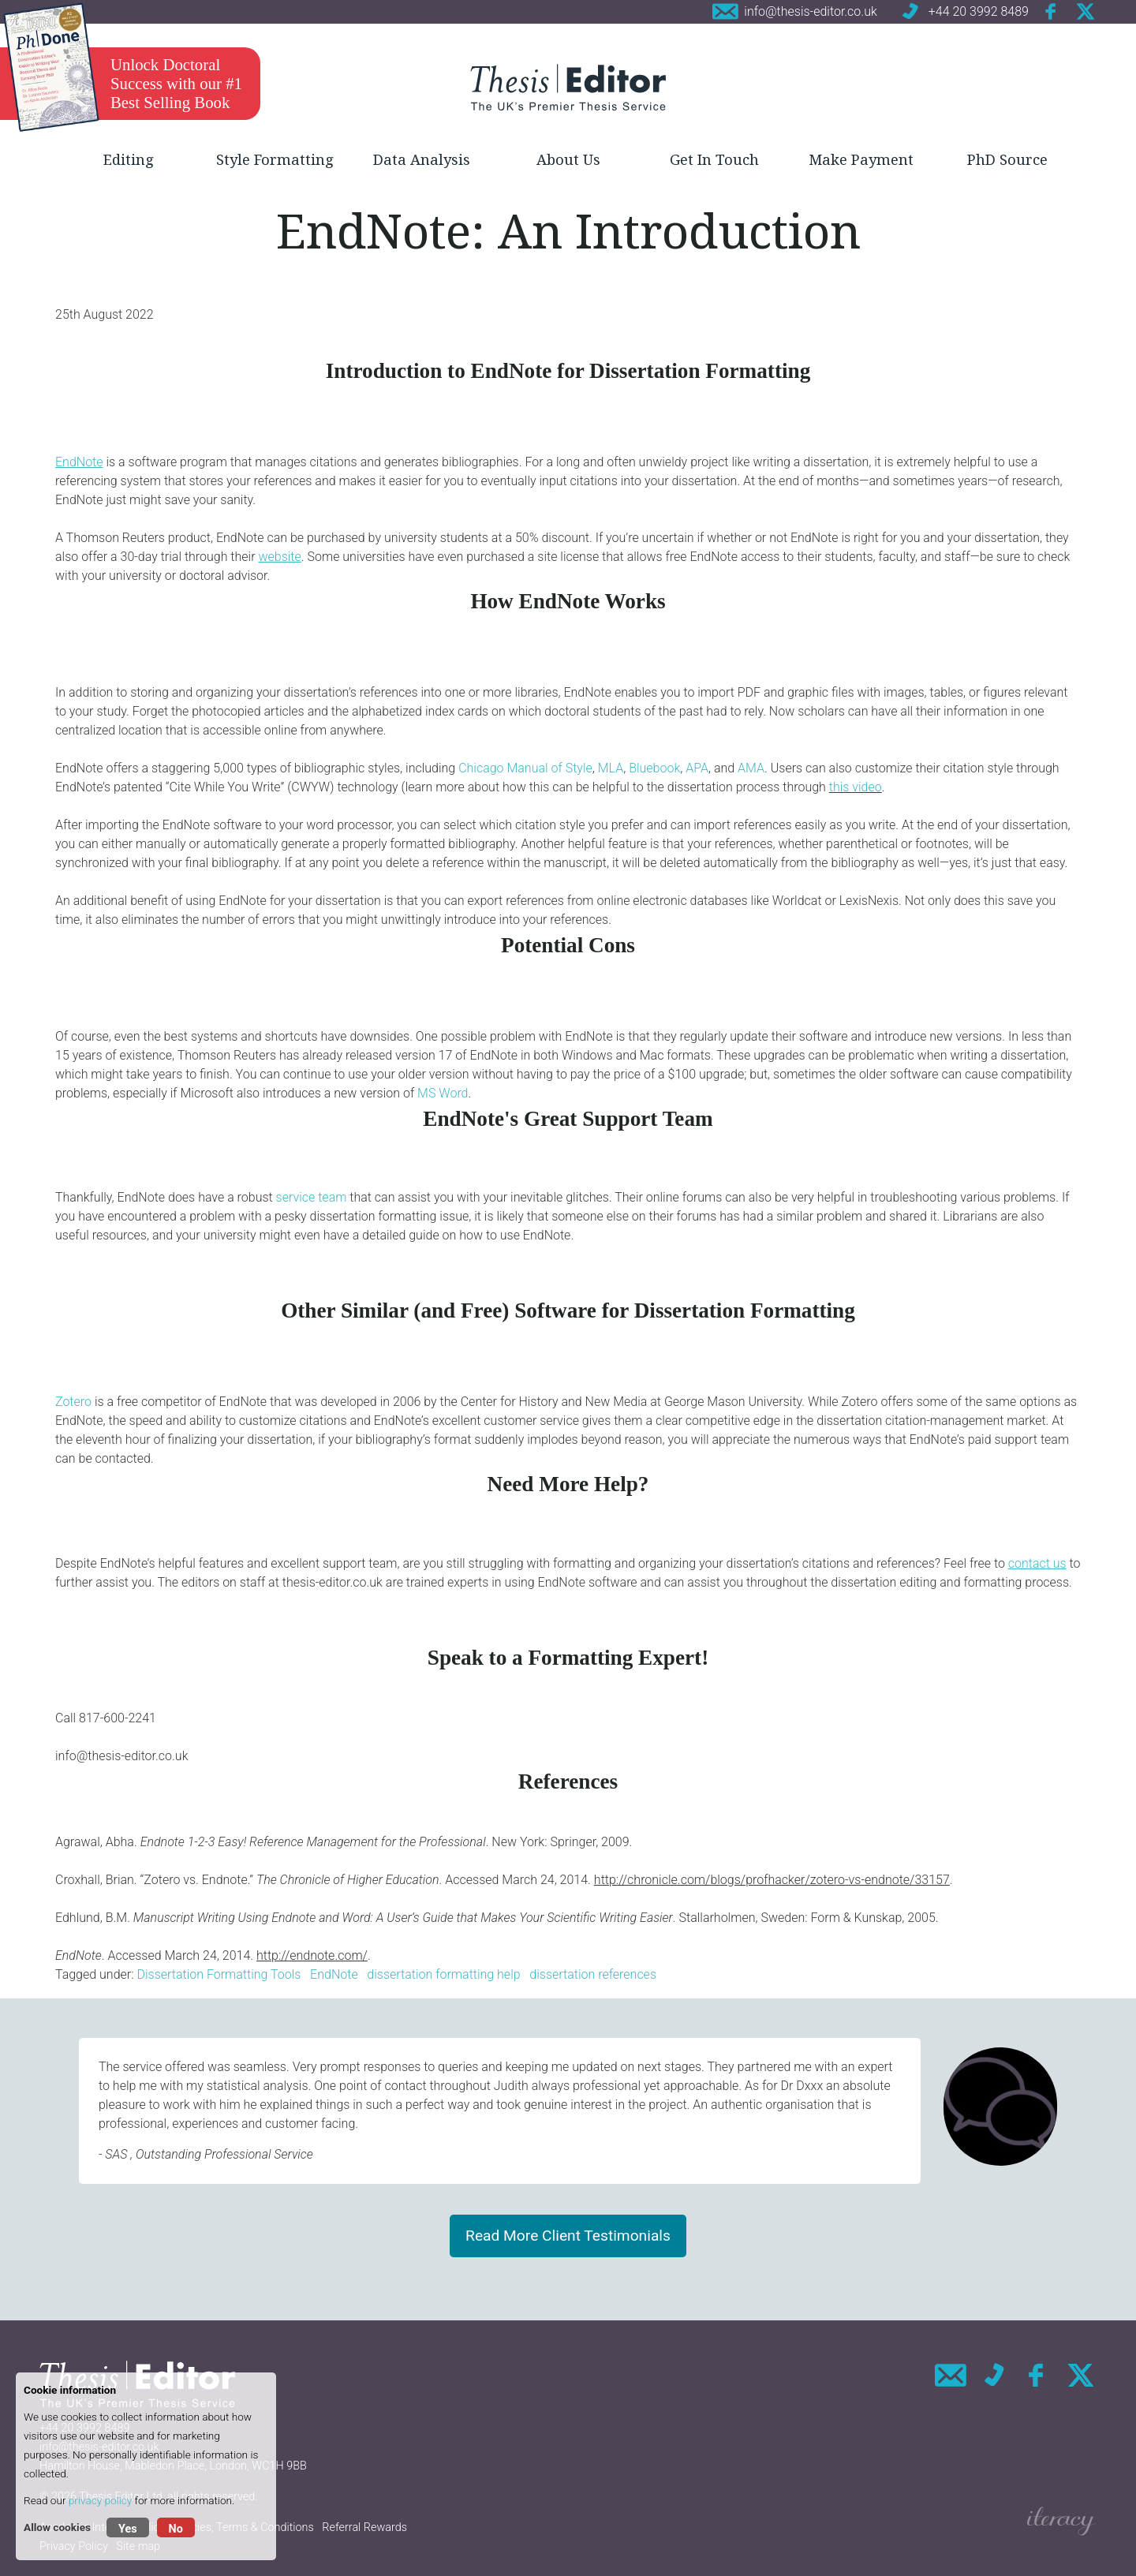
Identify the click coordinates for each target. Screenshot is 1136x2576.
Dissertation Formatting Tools (218, 1974)
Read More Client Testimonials (568, 2235)
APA (697, 768)
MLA (610, 768)
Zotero (73, 1401)
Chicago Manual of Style (525, 768)
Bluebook (654, 768)
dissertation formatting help (443, 1974)
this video (855, 787)
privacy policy (100, 2500)
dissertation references (592, 1974)
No (176, 2529)
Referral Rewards (364, 2527)
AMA (751, 768)
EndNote (334, 1974)
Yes (127, 2529)
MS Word (442, 1093)
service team (311, 1197)
